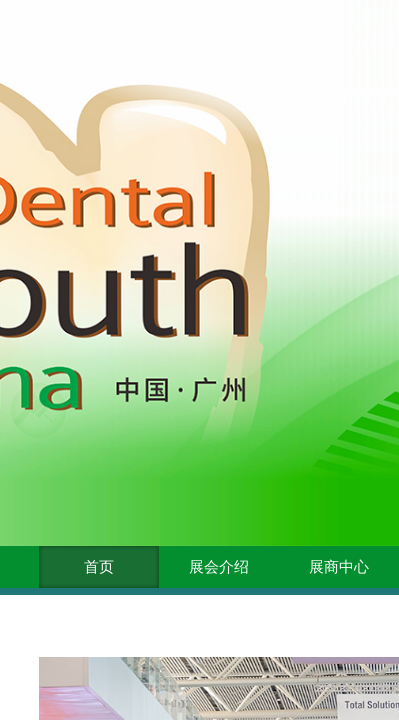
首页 (99, 567)
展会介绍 (219, 567)
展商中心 (339, 567)
